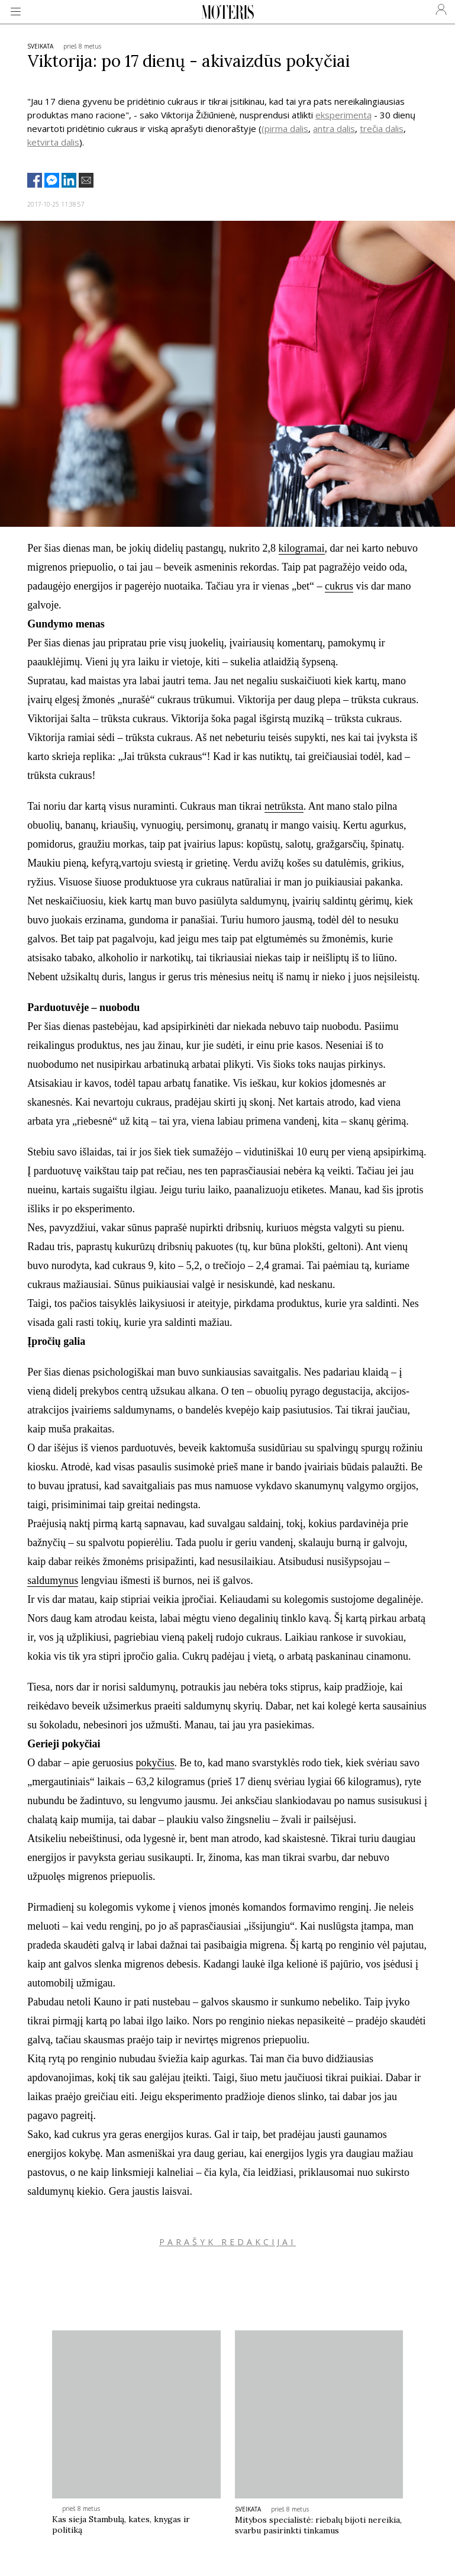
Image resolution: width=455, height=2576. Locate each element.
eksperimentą (343, 115)
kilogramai (302, 548)
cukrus (339, 586)
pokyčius (155, 1763)
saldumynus (52, 1580)
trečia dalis (382, 128)
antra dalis (334, 128)
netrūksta (284, 806)
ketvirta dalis (53, 142)
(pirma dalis (285, 128)
